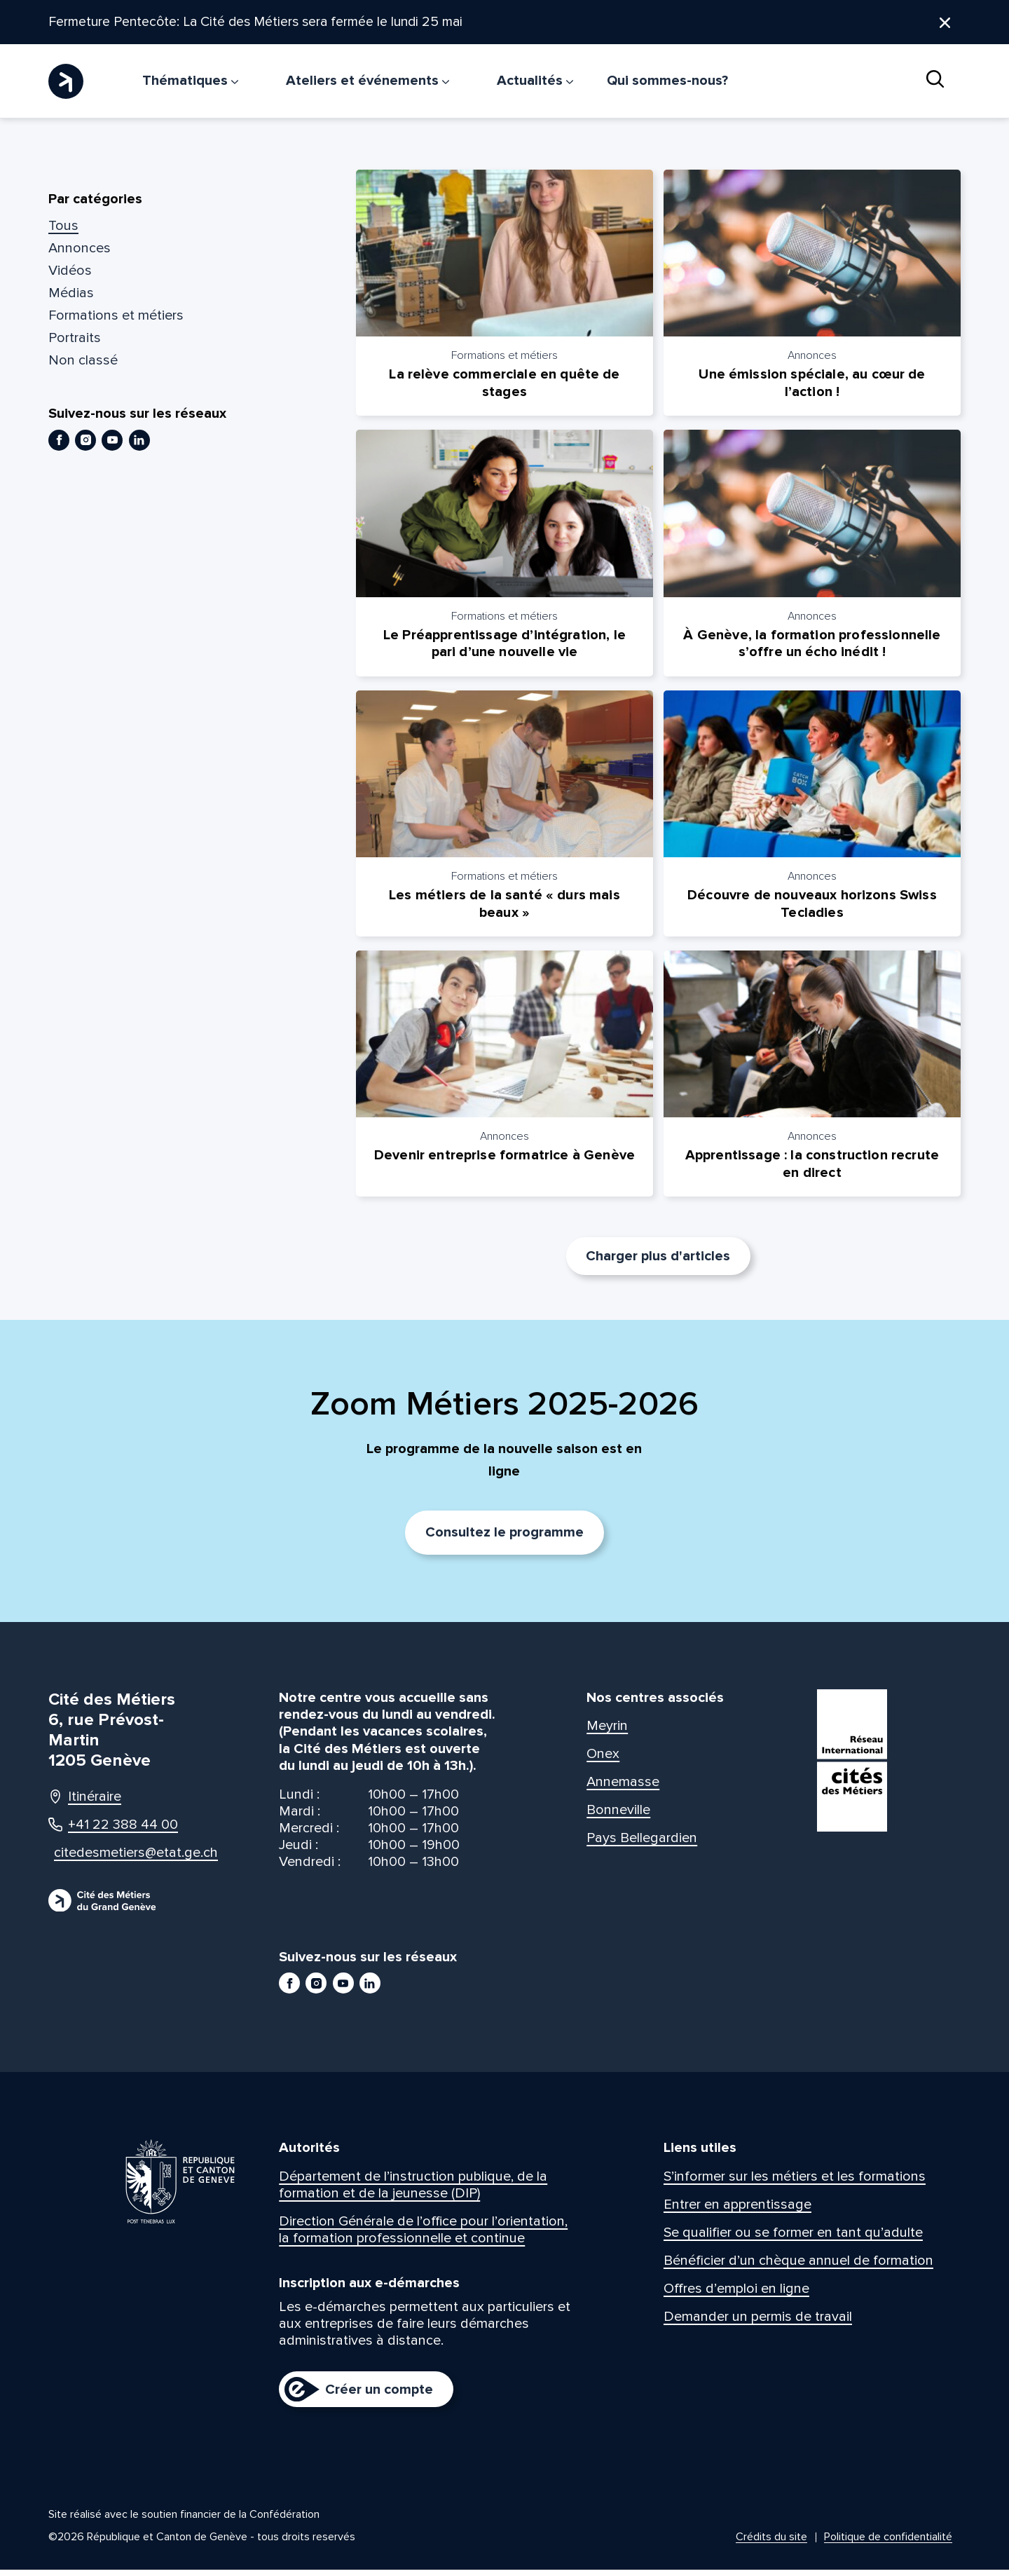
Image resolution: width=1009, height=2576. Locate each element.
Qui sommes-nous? (667, 81)
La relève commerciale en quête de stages (504, 385)
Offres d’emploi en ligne (736, 2294)
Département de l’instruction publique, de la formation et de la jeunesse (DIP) (413, 2190)
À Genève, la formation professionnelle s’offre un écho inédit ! (811, 646)
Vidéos (70, 271)
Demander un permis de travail (758, 2322)
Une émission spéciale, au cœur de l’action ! (812, 385)
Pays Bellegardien (641, 1843)
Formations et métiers (116, 316)
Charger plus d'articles (658, 1261)
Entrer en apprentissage (737, 2210)
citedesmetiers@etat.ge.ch (123, 1858)
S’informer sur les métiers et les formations (795, 2182)
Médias (71, 293)
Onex (602, 1759)
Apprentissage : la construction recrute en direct (812, 1170)
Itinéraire (84, 1802)
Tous (63, 226)
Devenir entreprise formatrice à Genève (504, 1161)
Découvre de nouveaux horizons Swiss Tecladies (812, 908)
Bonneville (618, 1815)
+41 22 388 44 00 (113, 1830)
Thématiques (190, 81)
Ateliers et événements (367, 81)
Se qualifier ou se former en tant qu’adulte (793, 2238)
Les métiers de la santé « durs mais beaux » (504, 908)
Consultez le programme (504, 1538)
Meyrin (607, 1731)
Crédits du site (771, 2543)
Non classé (83, 361)
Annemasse (622, 1787)
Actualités (535, 81)
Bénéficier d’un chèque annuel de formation (798, 2266)
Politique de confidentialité (888, 2543)
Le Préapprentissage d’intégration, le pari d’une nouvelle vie (504, 646)
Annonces (79, 248)
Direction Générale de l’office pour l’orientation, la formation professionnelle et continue (423, 2235)
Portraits (74, 338)
